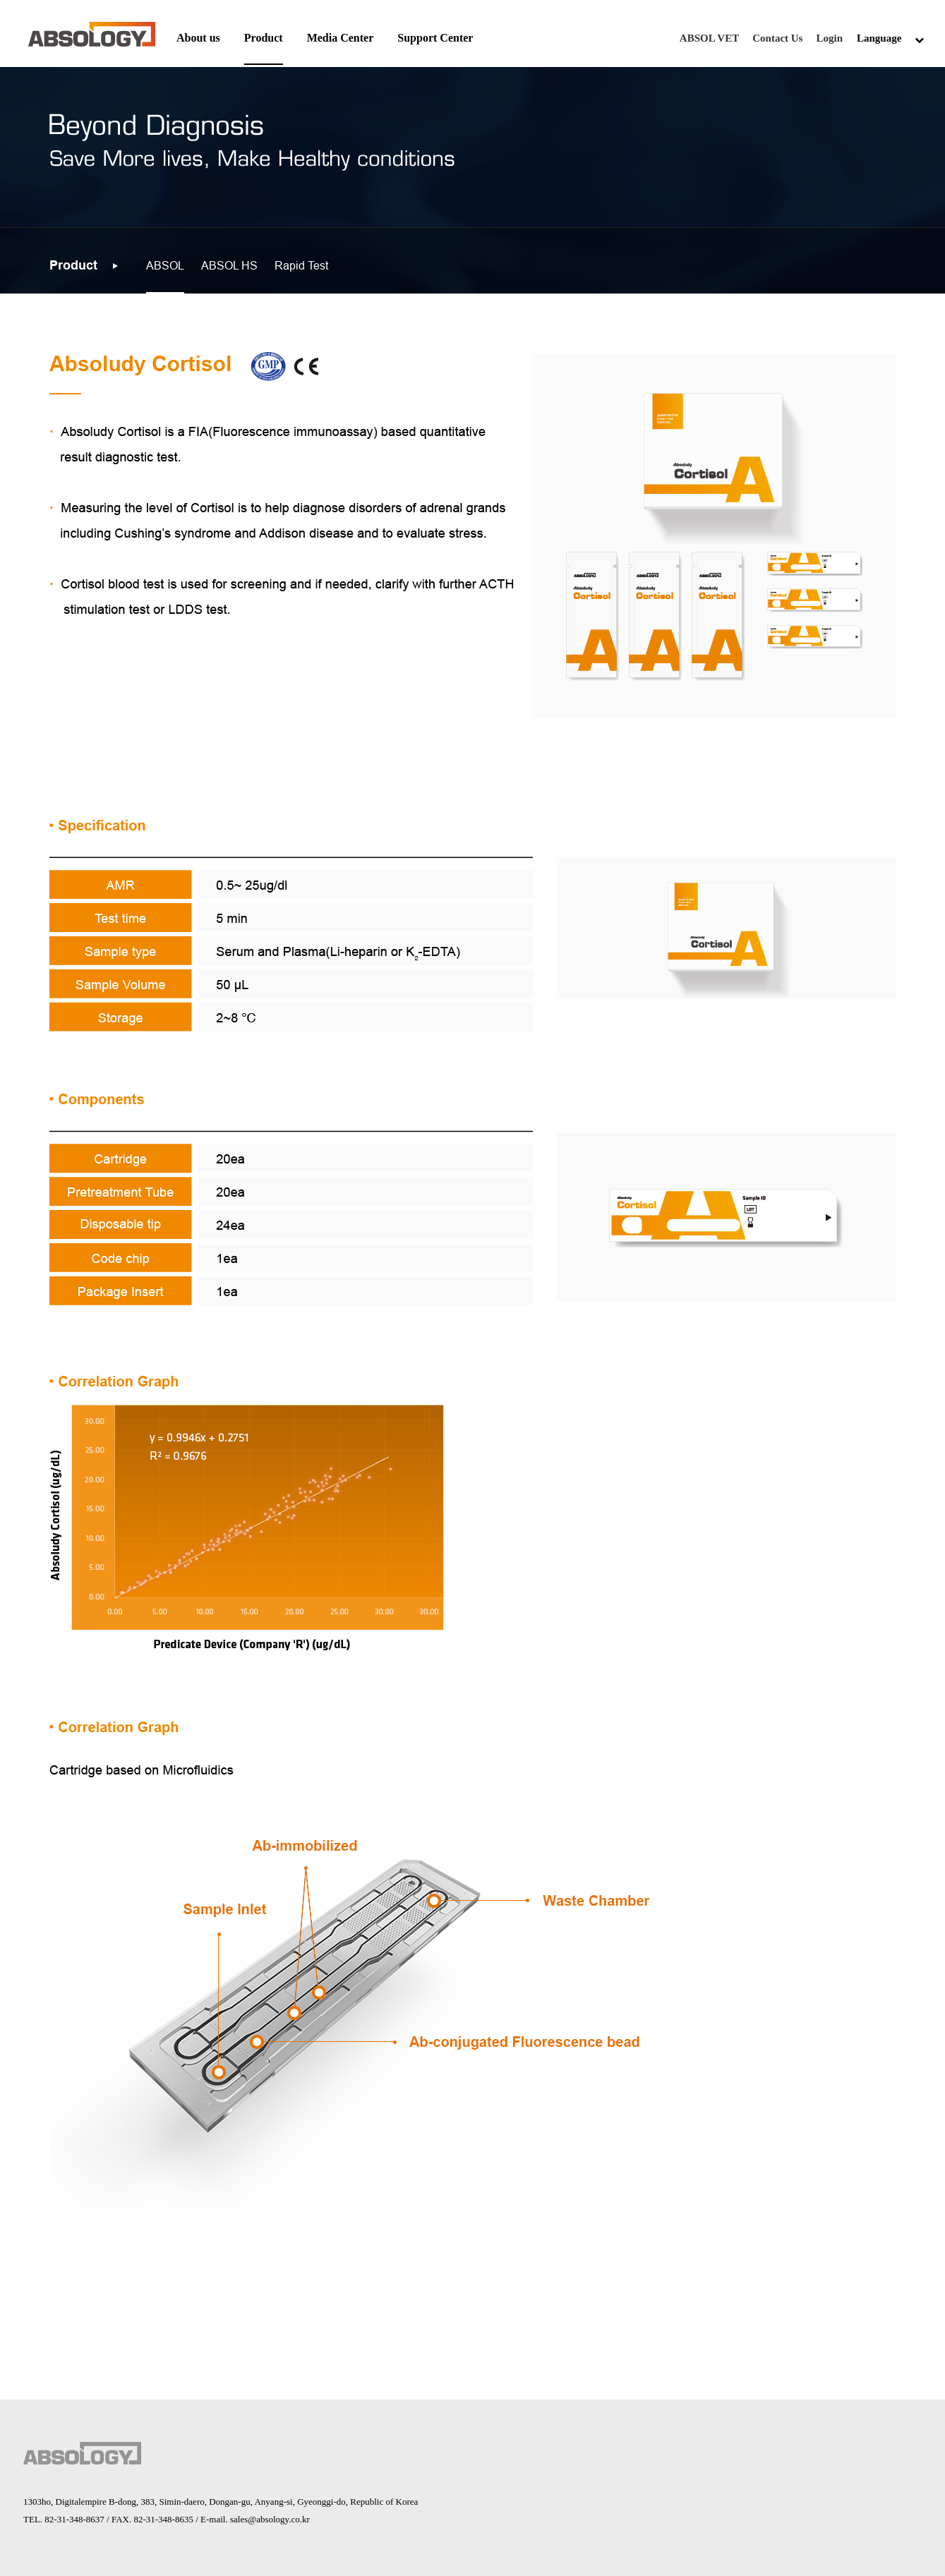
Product (263, 38)
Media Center (340, 38)
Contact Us (777, 38)
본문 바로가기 (0, 0)
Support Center (435, 38)
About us (198, 38)
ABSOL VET (709, 38)
